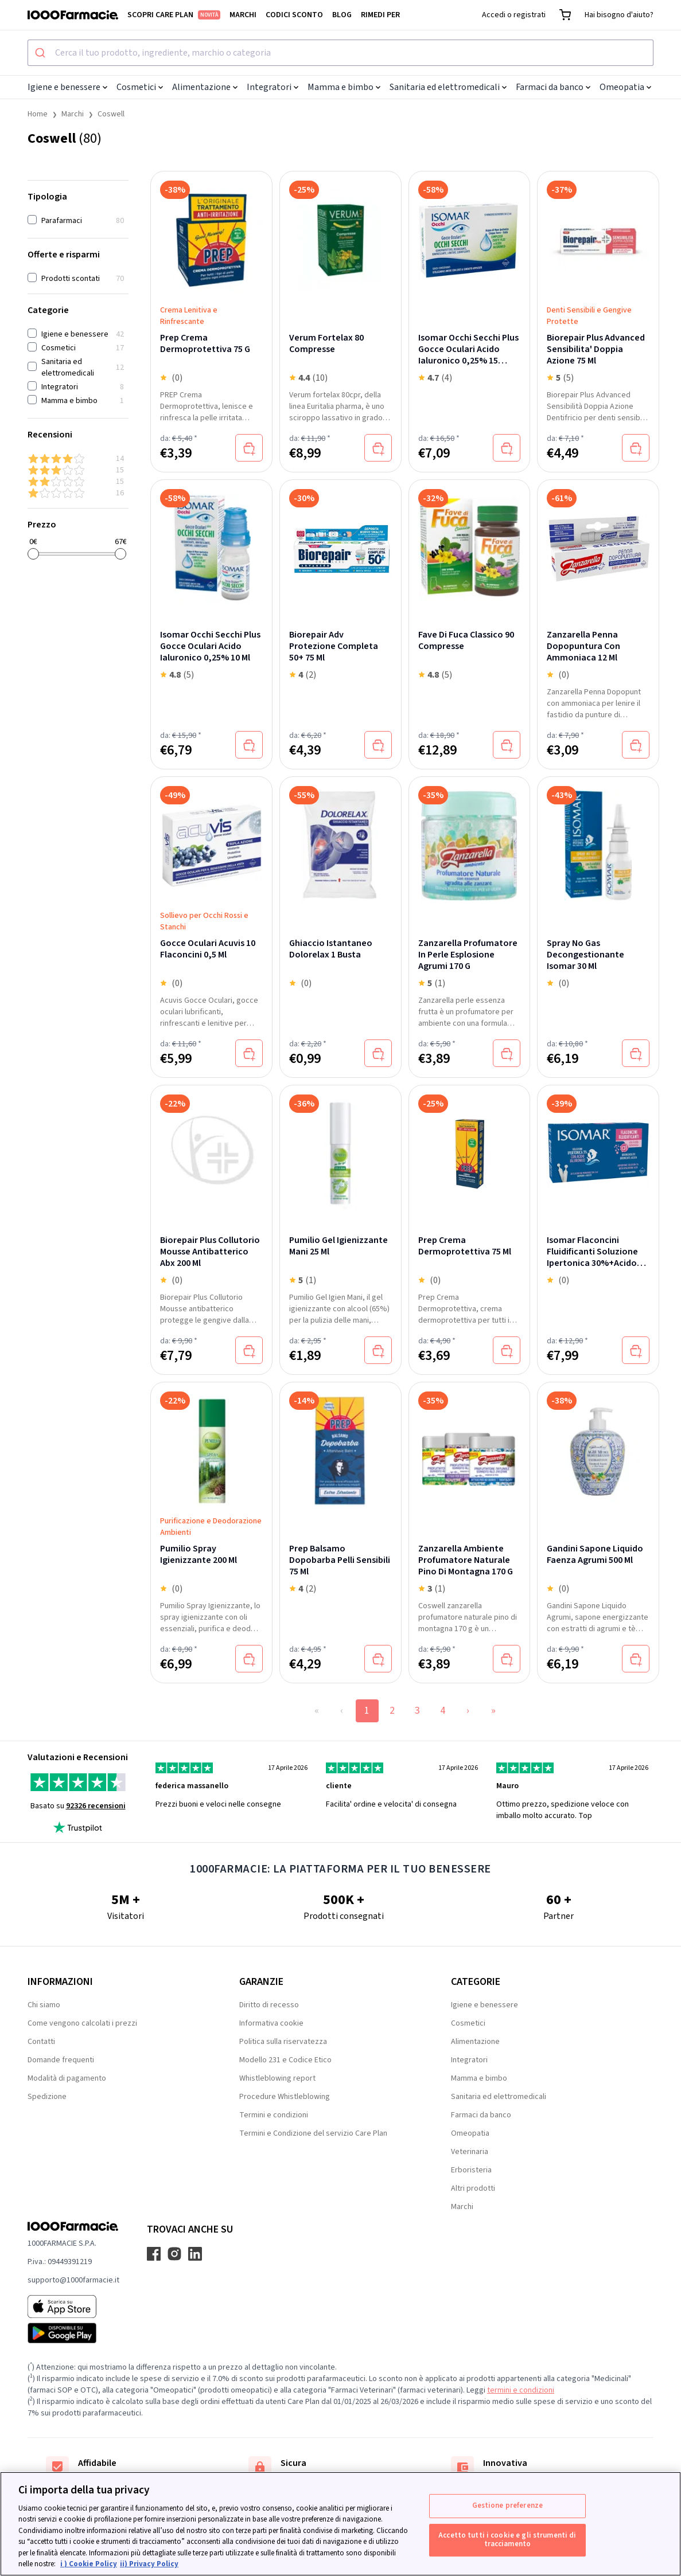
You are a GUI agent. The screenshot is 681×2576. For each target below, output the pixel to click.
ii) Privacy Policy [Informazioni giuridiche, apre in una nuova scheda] (149, 2564)
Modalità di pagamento (67, 2078)
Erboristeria (471, 2170)
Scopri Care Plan (173, 15)
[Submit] (41, 52)
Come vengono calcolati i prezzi (82, 2023)
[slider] (33, 554)
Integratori (272, 87)
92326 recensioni (96, 1806)
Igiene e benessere (67, 87)
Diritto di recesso (269, 2005)
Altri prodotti (473, 2188)
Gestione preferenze (507, 2505)
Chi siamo (44, 2005)
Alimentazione (205, 87)
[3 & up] (78, 470)
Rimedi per (380, 15)
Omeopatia (625, 87)
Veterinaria (469, 2151)
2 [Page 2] (392, 1710)
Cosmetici (139, 87)
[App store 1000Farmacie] (73, 2306)
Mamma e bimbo (344, 87)
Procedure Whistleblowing (284, 2096)
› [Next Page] (467, 1710)
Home (38, 114)
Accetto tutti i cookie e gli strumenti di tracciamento (507, 2540)
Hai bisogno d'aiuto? (619, 15)
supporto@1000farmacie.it (73, 2280)
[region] (340, 2524)
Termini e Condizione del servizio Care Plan (313, 2133)
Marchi (242, 15)
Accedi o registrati (514, 15)
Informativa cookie (271, 2023)
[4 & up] (78, 458)
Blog (342, 15)
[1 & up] (78, 493)
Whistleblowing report (277, 2078)
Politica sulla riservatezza (283, 2041)
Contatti (41, 2041)
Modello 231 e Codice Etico (285, 2060)
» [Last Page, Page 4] (493, 1710)
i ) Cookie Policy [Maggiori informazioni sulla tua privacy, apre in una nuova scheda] (88, 2564)
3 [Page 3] (417, 1710)
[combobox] (340, 53)
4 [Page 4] (442, 1710)
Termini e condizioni (273, 2115)
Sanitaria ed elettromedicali (448, 87)
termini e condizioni (520, 2390)
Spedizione (47, 2096)
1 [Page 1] (366, 1710)
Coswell (111, 114)
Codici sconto (294, 15)
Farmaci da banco (553, 87)
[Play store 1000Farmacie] (73, 2333)
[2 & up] (78, 481)
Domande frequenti (61, 2060)
